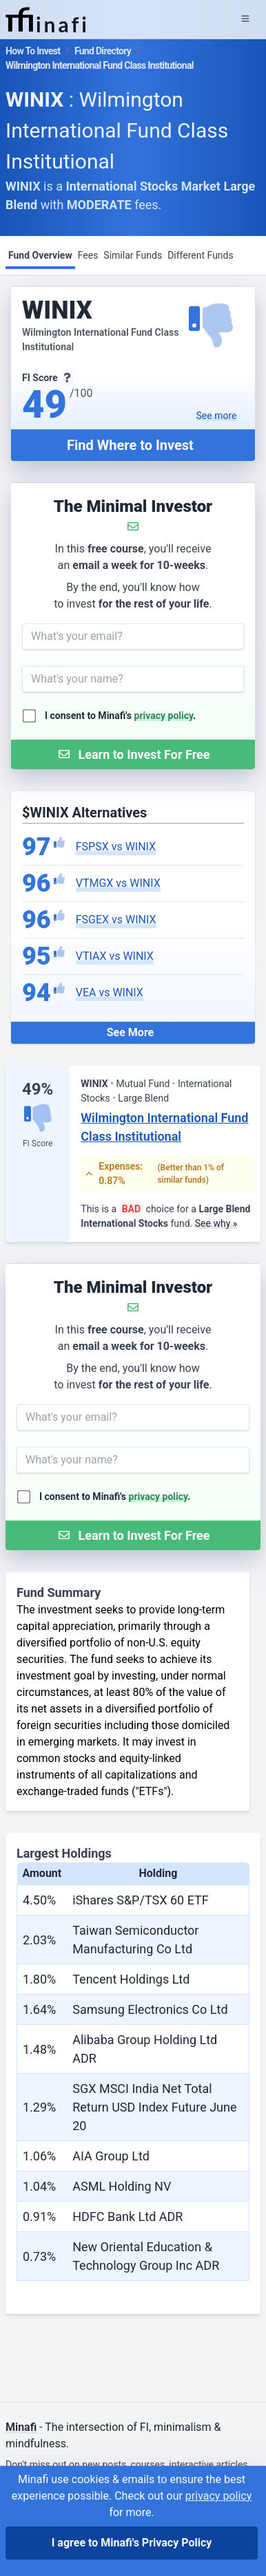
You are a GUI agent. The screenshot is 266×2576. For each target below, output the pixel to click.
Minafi (21, 2427)
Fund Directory (102, 50)
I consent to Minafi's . (120, 715)
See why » (216, 1223)
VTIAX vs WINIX (115, 956)
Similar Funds (132, 255)
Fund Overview (40, 255)
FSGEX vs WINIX (116, 919)
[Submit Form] (133, 754)
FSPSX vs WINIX (116, 846)
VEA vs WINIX (109, 992)
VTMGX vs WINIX (118, 883)
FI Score (37, 1143)
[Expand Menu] (245, 19)
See (216, 415)
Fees (88, 255)
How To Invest (33, 50)
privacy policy (164, 715)
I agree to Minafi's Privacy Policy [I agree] (132, 2542)
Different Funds (200, 255)
